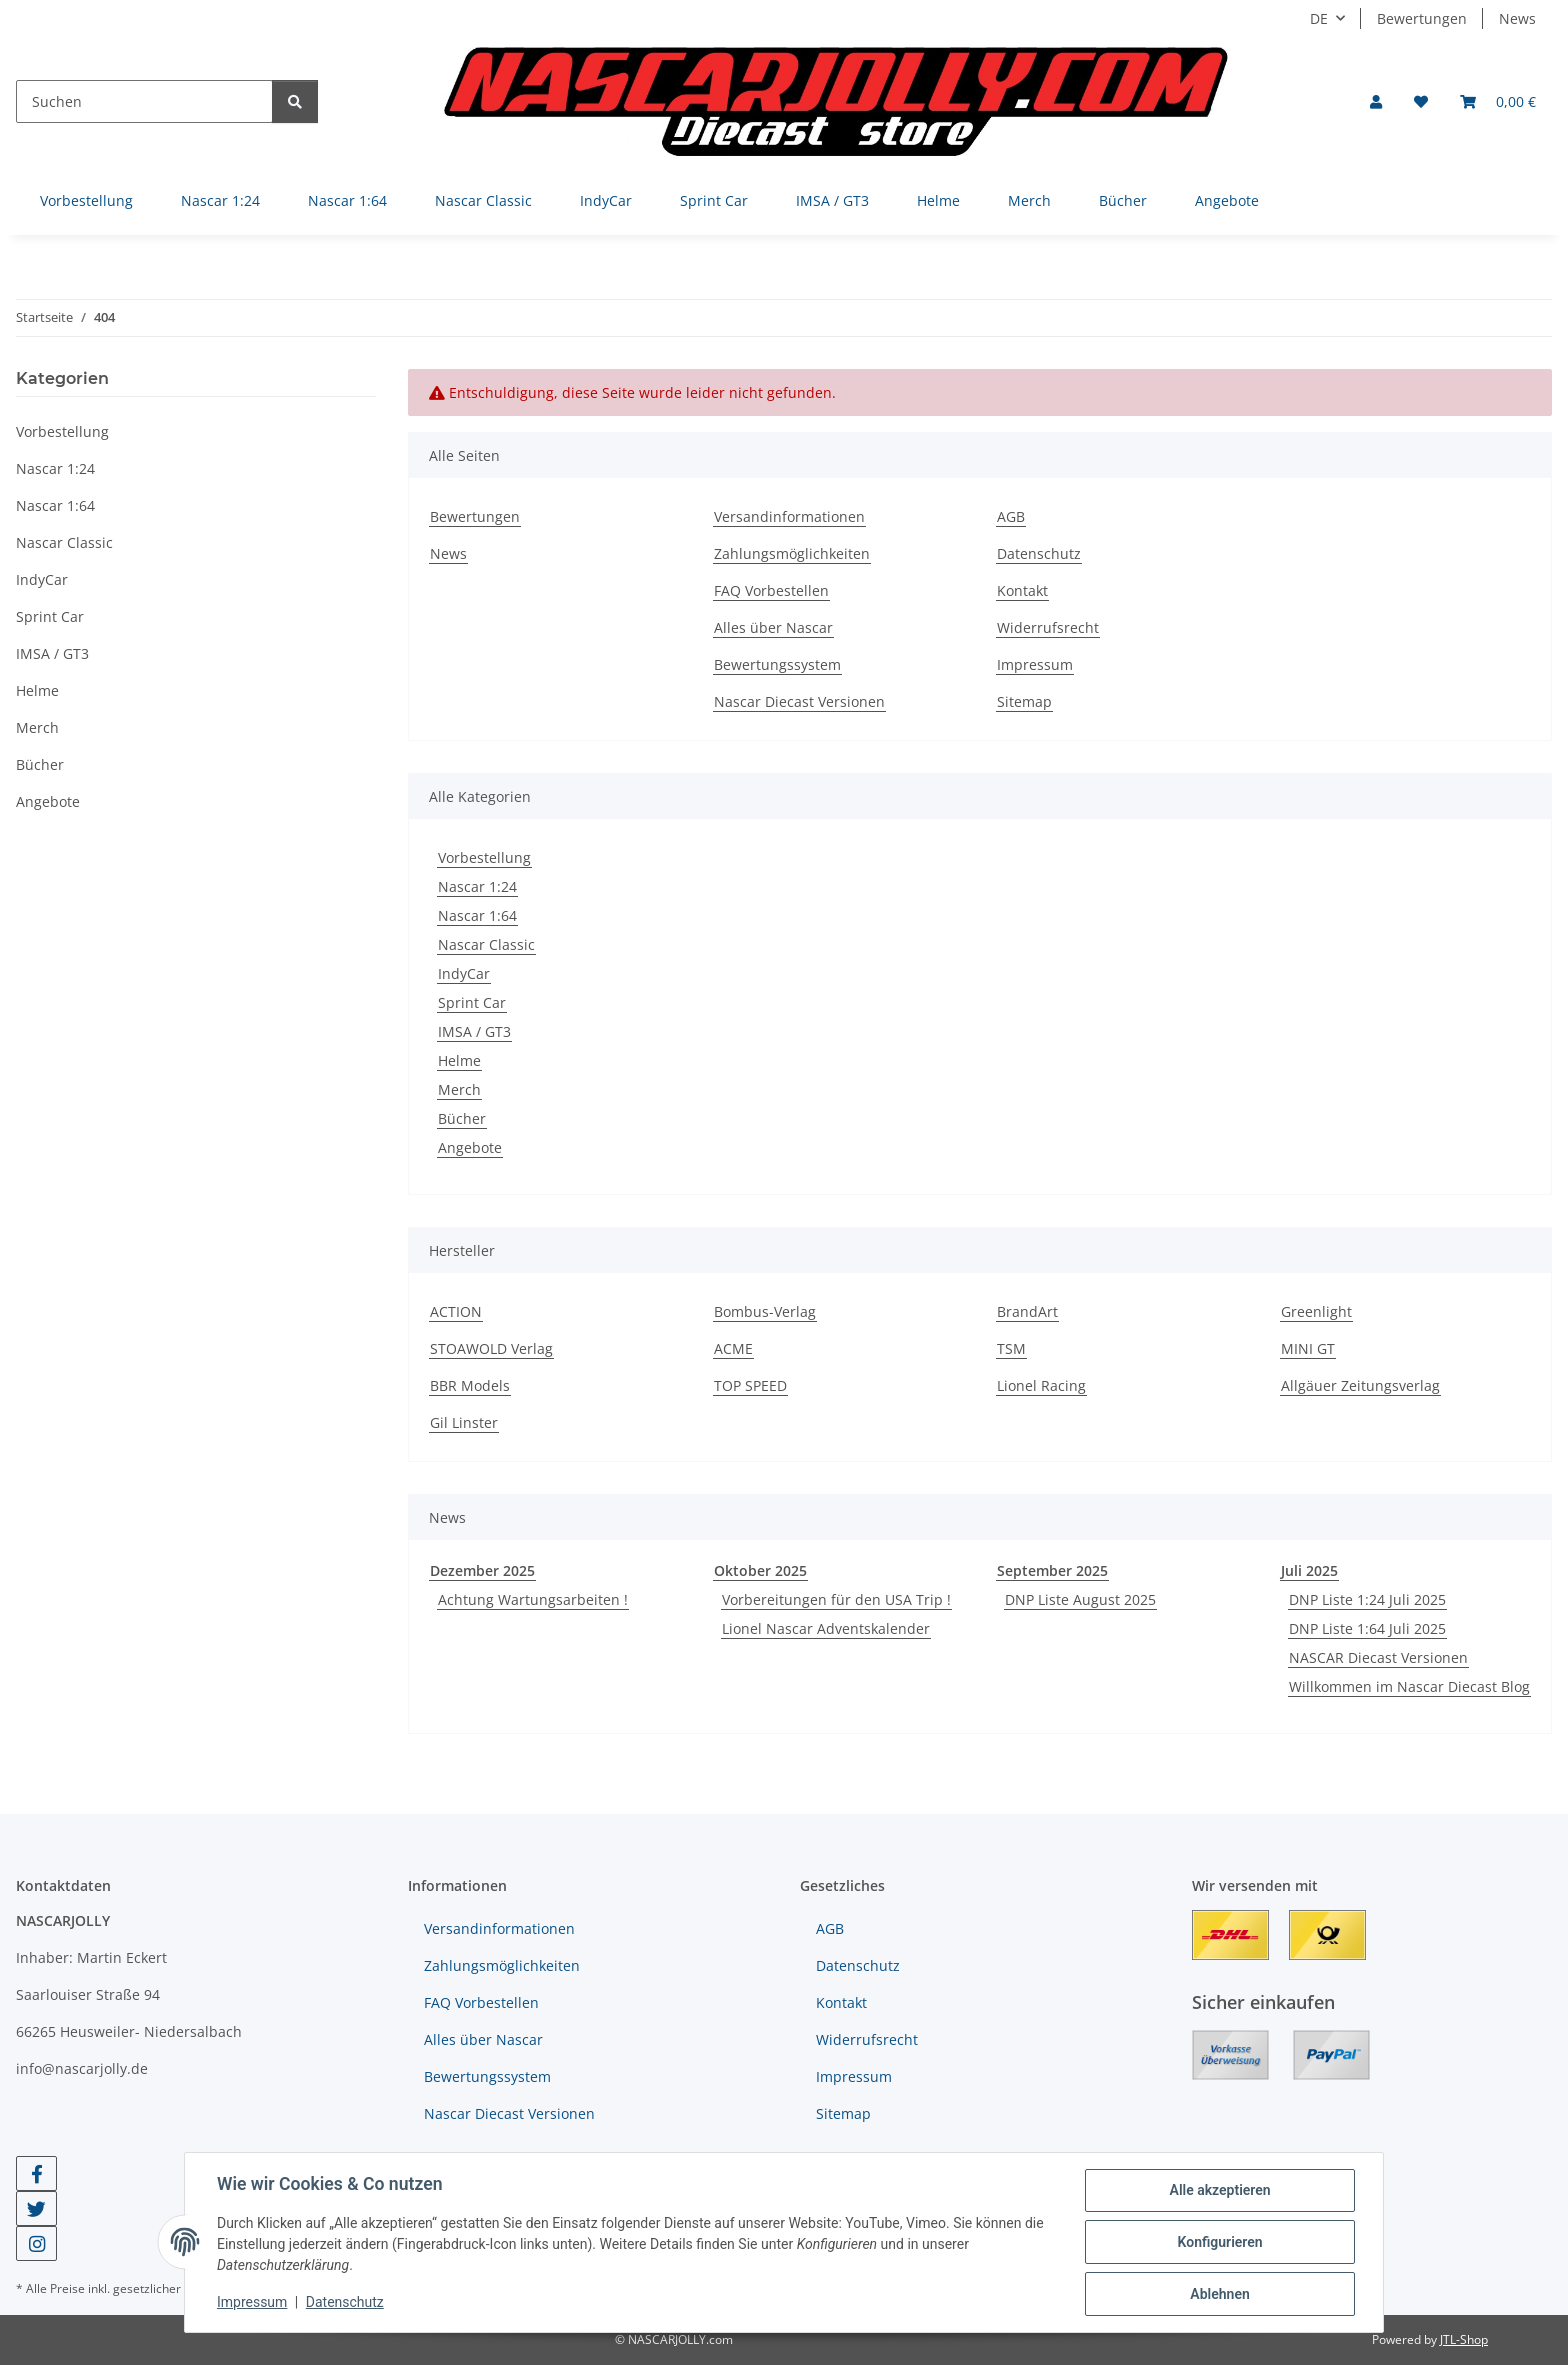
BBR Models (470, 1385)
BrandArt (1027, 1311)
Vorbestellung (484, 857)
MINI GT (1308, 1348)
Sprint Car (472, 1002)
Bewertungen (1422, 18)
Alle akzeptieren (1219, 2190)
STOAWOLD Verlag (491, 1348)
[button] (1376, 101)
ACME (733, 1348)
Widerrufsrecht (1048, 627)
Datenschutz (345, 2303)
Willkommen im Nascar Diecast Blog (1409, 1686)
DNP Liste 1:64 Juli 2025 (1367, 1628)
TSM (1011, 1348)
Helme (459, 1060)
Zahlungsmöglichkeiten (792, 553)
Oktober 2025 (760, 1570)
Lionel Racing (1041, 1385)
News (1517, 18)
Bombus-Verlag (765, 1311)
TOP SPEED (750, 1385)
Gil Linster (464, 1422)
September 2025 (1052, 1570)
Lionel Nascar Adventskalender (826, 1628)
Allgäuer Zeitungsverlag (1360, 1385)
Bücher (462, 1118)
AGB (1011, 516)
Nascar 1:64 (477, 915)
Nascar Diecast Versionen (799, 701)
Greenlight (1316, 1311)
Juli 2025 (1309, 1570)
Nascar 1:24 (477, 886)
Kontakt (1022, 590)
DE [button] (1319, 18)
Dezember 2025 (482, 1570)
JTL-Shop (1464, 2339)
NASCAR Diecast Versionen (1378, 1657)
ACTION (456, 1311)
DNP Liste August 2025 (1080, 1599)
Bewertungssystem (777, 664)
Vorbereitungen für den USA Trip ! (836, 1599)
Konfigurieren (1219, 2242)
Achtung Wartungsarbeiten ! (533, 1599)
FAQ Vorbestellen (771, 590)
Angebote (470, 1147)
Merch (459, 1089)
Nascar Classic (486, 944)
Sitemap (1024, 701)
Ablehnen (1219, 2294)
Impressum (252, 2303)
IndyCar (464, 973)
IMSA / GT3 (474, 1031)
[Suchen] (144, 101)
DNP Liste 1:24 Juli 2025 (1367, 1599)
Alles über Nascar (773, 627)
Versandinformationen (789, 516)
